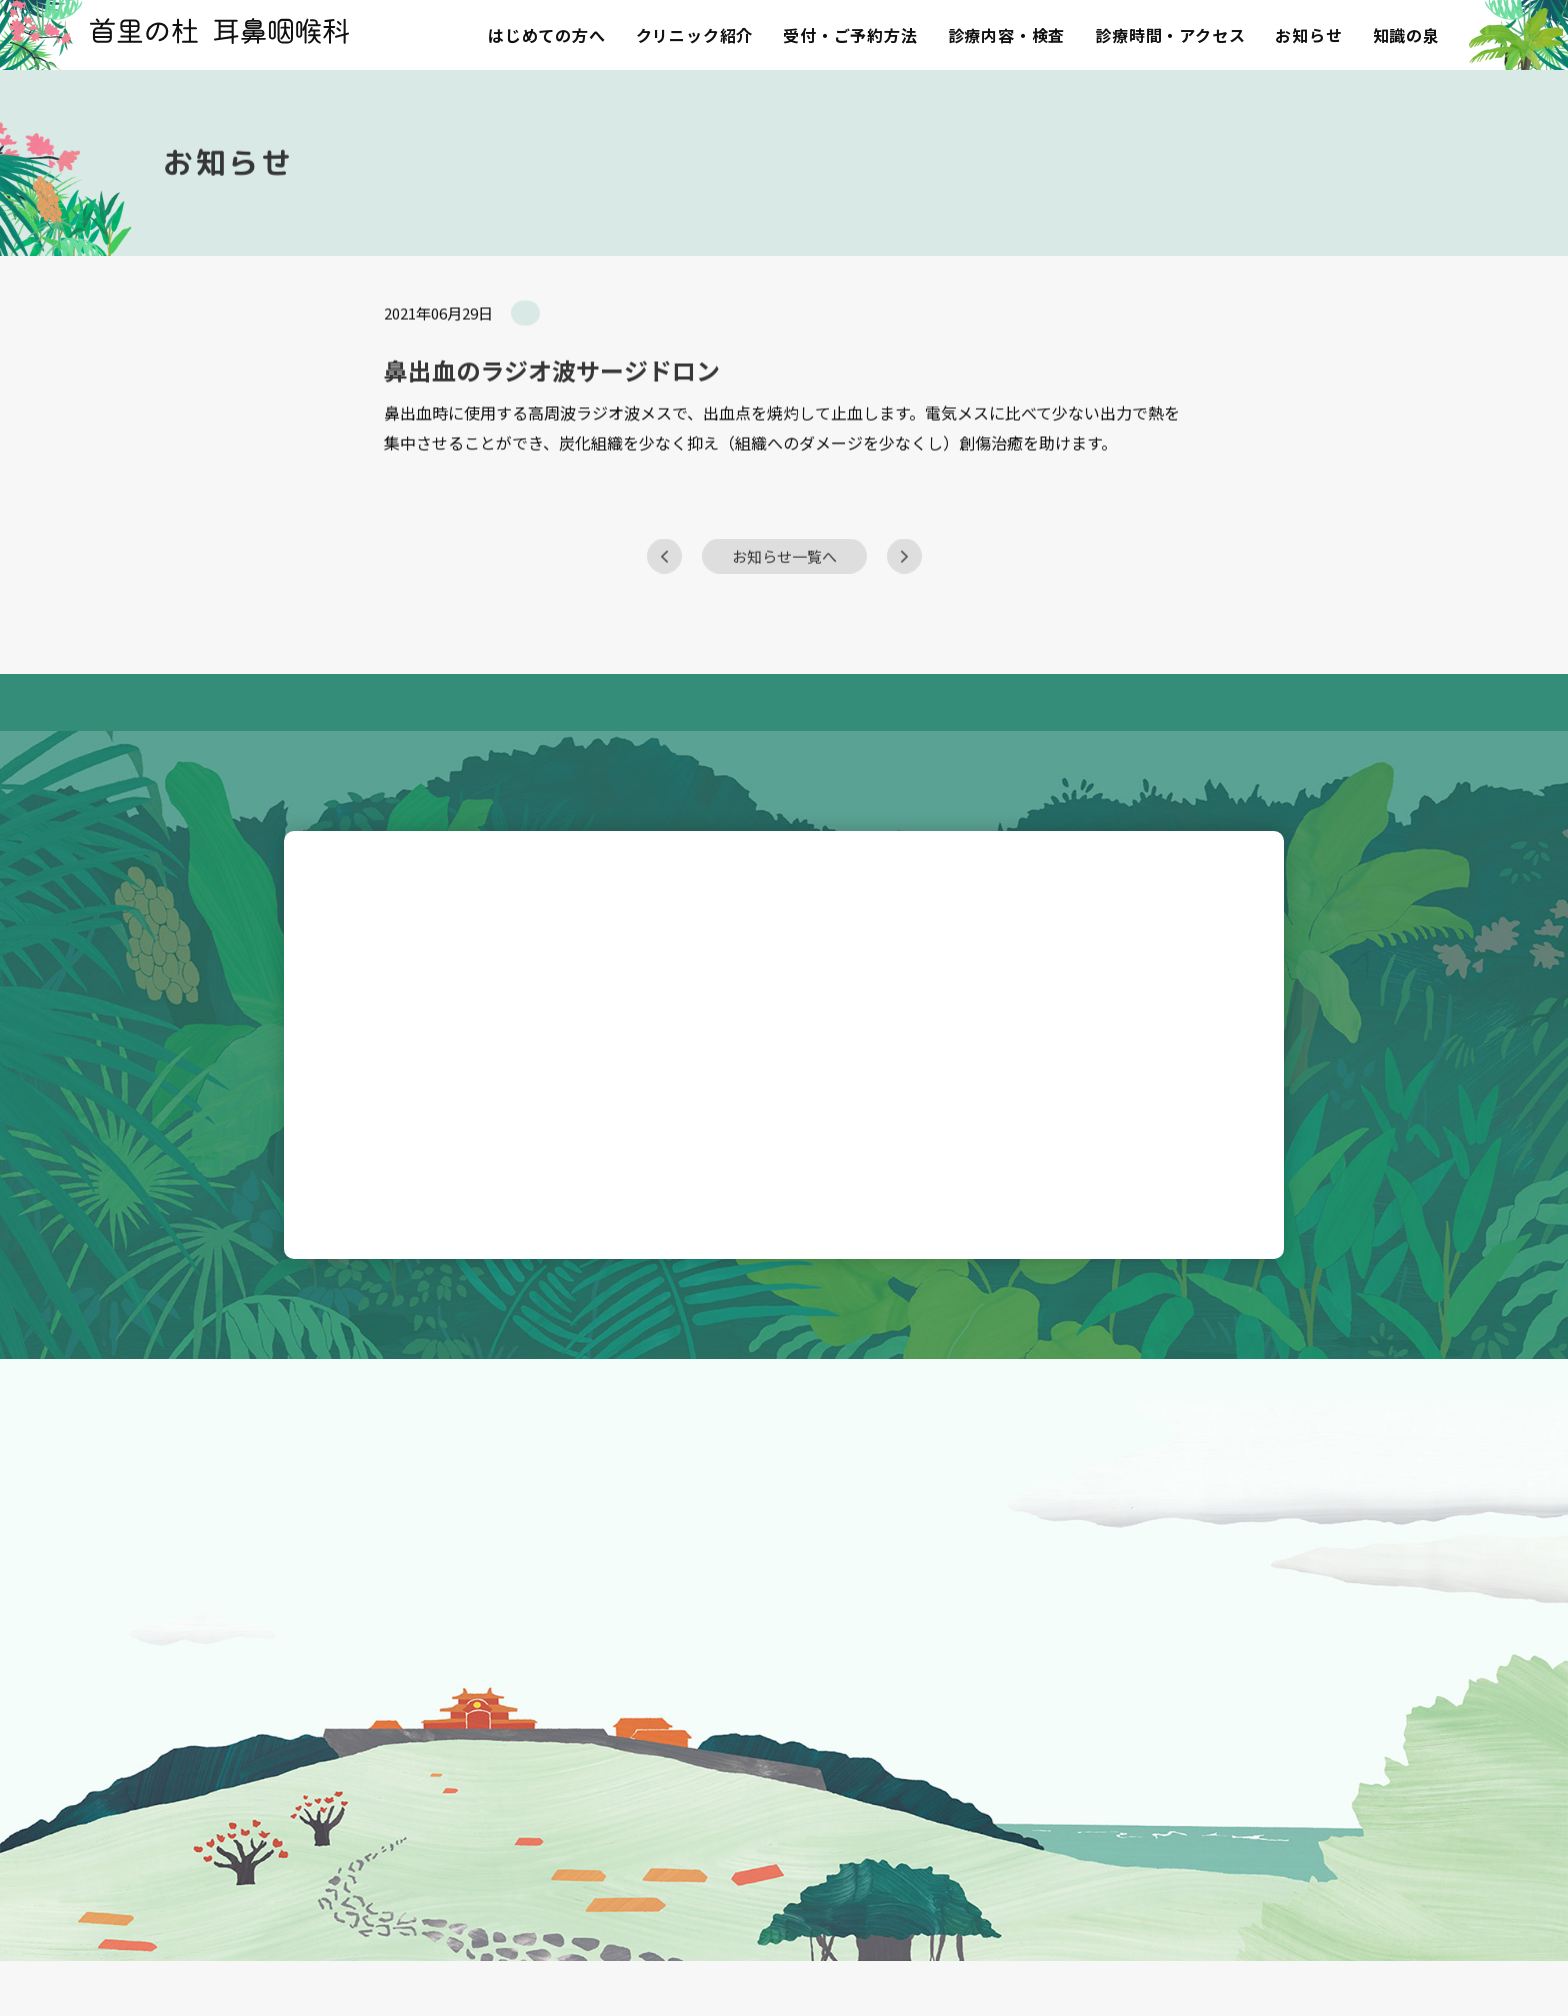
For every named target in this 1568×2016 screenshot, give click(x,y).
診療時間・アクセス (1170, 35)
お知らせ (1308, 35)
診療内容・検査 (1007, 35)
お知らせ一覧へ (784, 590)
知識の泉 (1406, 35)
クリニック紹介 (695, 35)
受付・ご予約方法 (850, 35)
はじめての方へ (547, 35)
